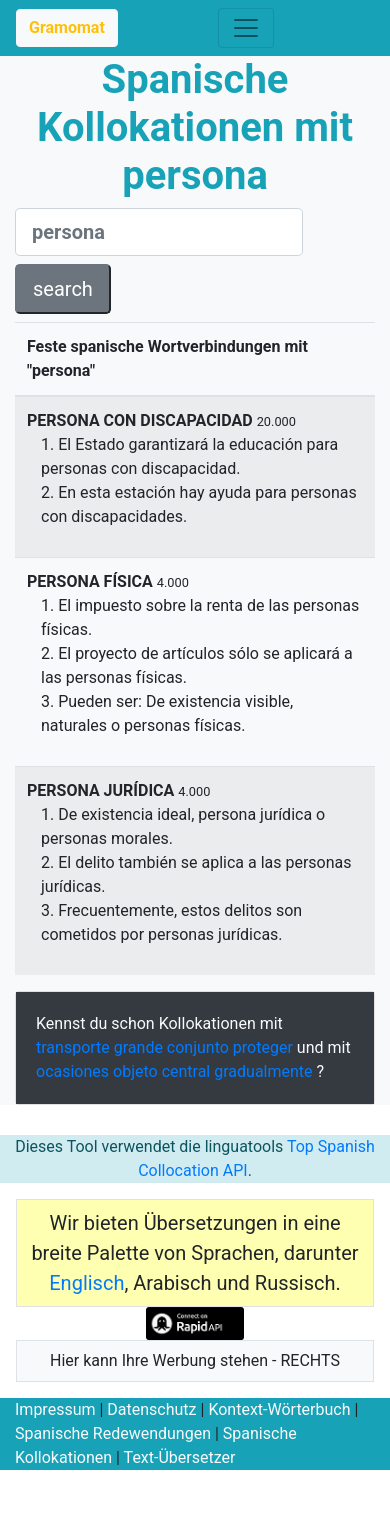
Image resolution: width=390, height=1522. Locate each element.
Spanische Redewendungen (113, 1433)
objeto (135, 1071)
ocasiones (72, 1071)
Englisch (86, 1283)
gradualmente (263, 1071)
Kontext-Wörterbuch (279, 1409)
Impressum (55, 1409)
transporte (73, 1047)
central (186, 1071)
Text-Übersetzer (180, 1457)
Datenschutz (151, 1409)
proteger (263, 1047)
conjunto (198, 1047)
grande (138, 1047)
